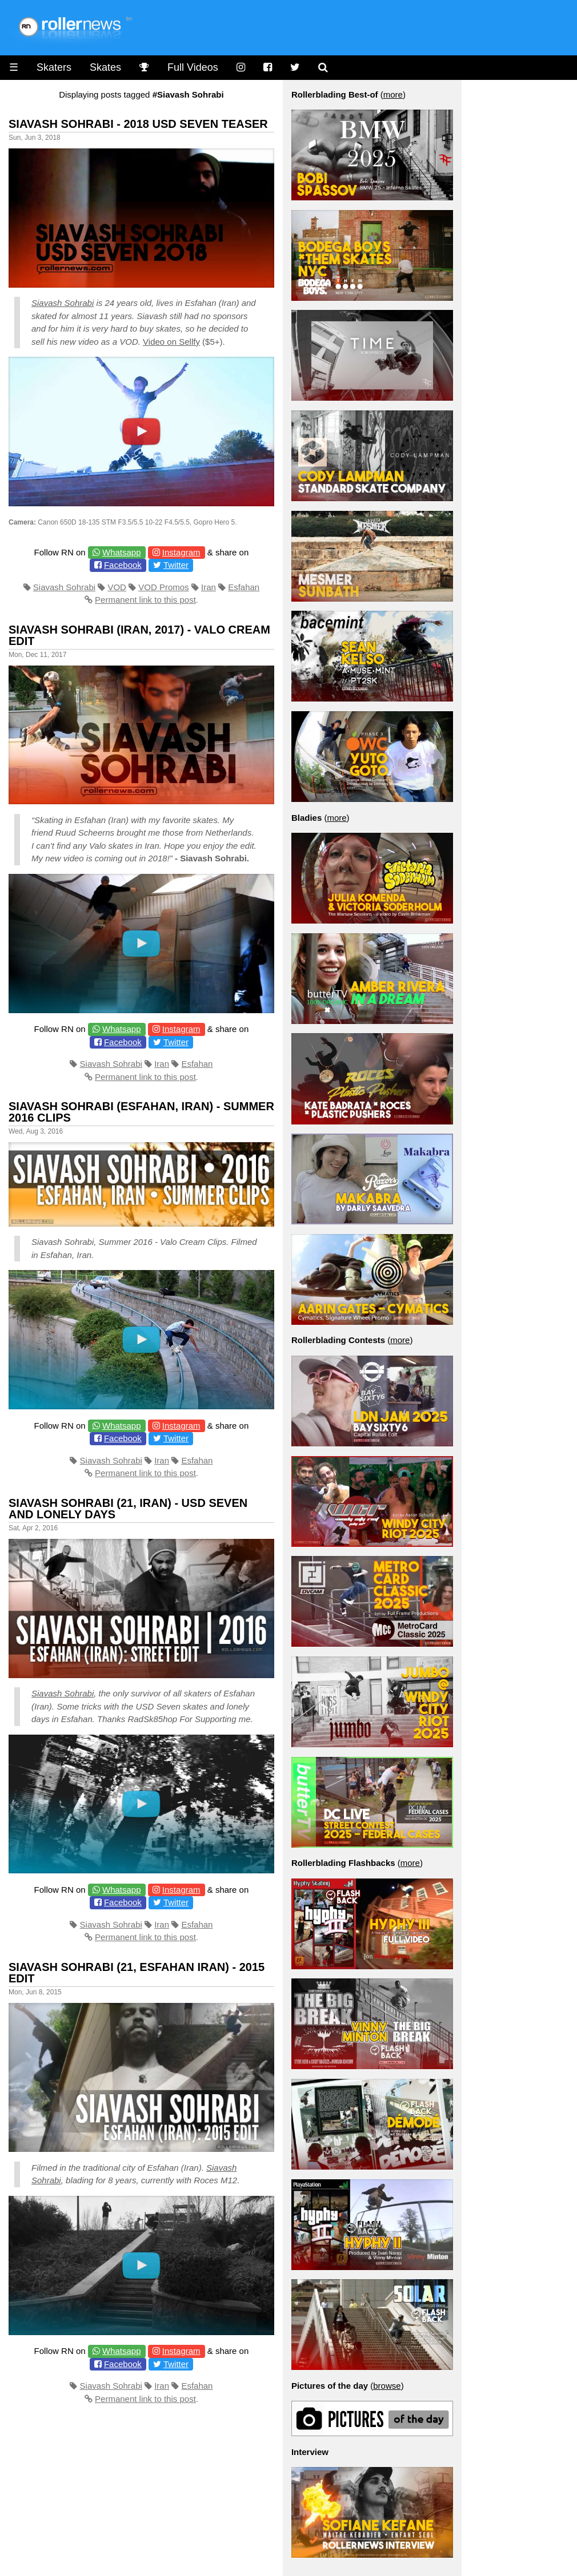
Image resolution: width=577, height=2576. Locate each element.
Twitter (176, 565)
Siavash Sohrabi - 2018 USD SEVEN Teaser (138, 124)
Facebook (123, 565)
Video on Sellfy (171, 341)
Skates (105, 67)
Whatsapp (121, 552)
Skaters (54, 67)
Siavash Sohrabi (62, 303)
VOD (116, 587)
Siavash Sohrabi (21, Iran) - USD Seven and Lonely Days (128, 1509)
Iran (208, 587)
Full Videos (192, 67)
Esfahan (243, 587)
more (393, 94)
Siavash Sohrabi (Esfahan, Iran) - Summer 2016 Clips (141, 1112)
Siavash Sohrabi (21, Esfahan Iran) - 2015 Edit (137, 1973)
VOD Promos (163, 587)
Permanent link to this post (145, 599)
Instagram (181, 552)
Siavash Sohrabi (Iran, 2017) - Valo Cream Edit (139, 635)
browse (386, 2385)
